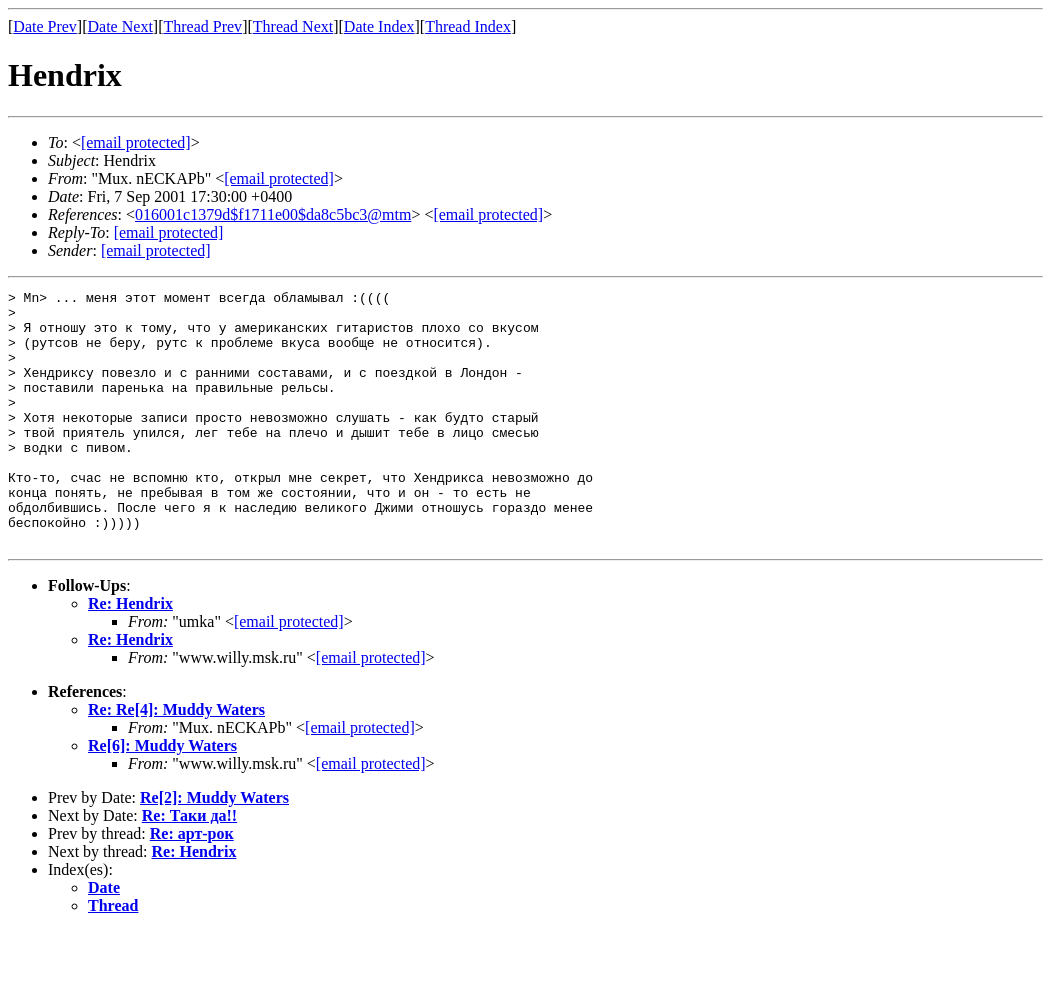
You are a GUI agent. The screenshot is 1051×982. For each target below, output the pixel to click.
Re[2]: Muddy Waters (214, 848)
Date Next (120, 26)
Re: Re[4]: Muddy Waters (176, 760)
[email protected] (289, 672)
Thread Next (293, 26)
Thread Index (468, 26)
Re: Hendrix (130, 654)
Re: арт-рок (192, 884)
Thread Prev (202, 26)
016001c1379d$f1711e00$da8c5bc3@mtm (273, 214)
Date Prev (45, 26)
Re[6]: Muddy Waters (162, 796)
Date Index (379, 26)
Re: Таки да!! (189, 866)
